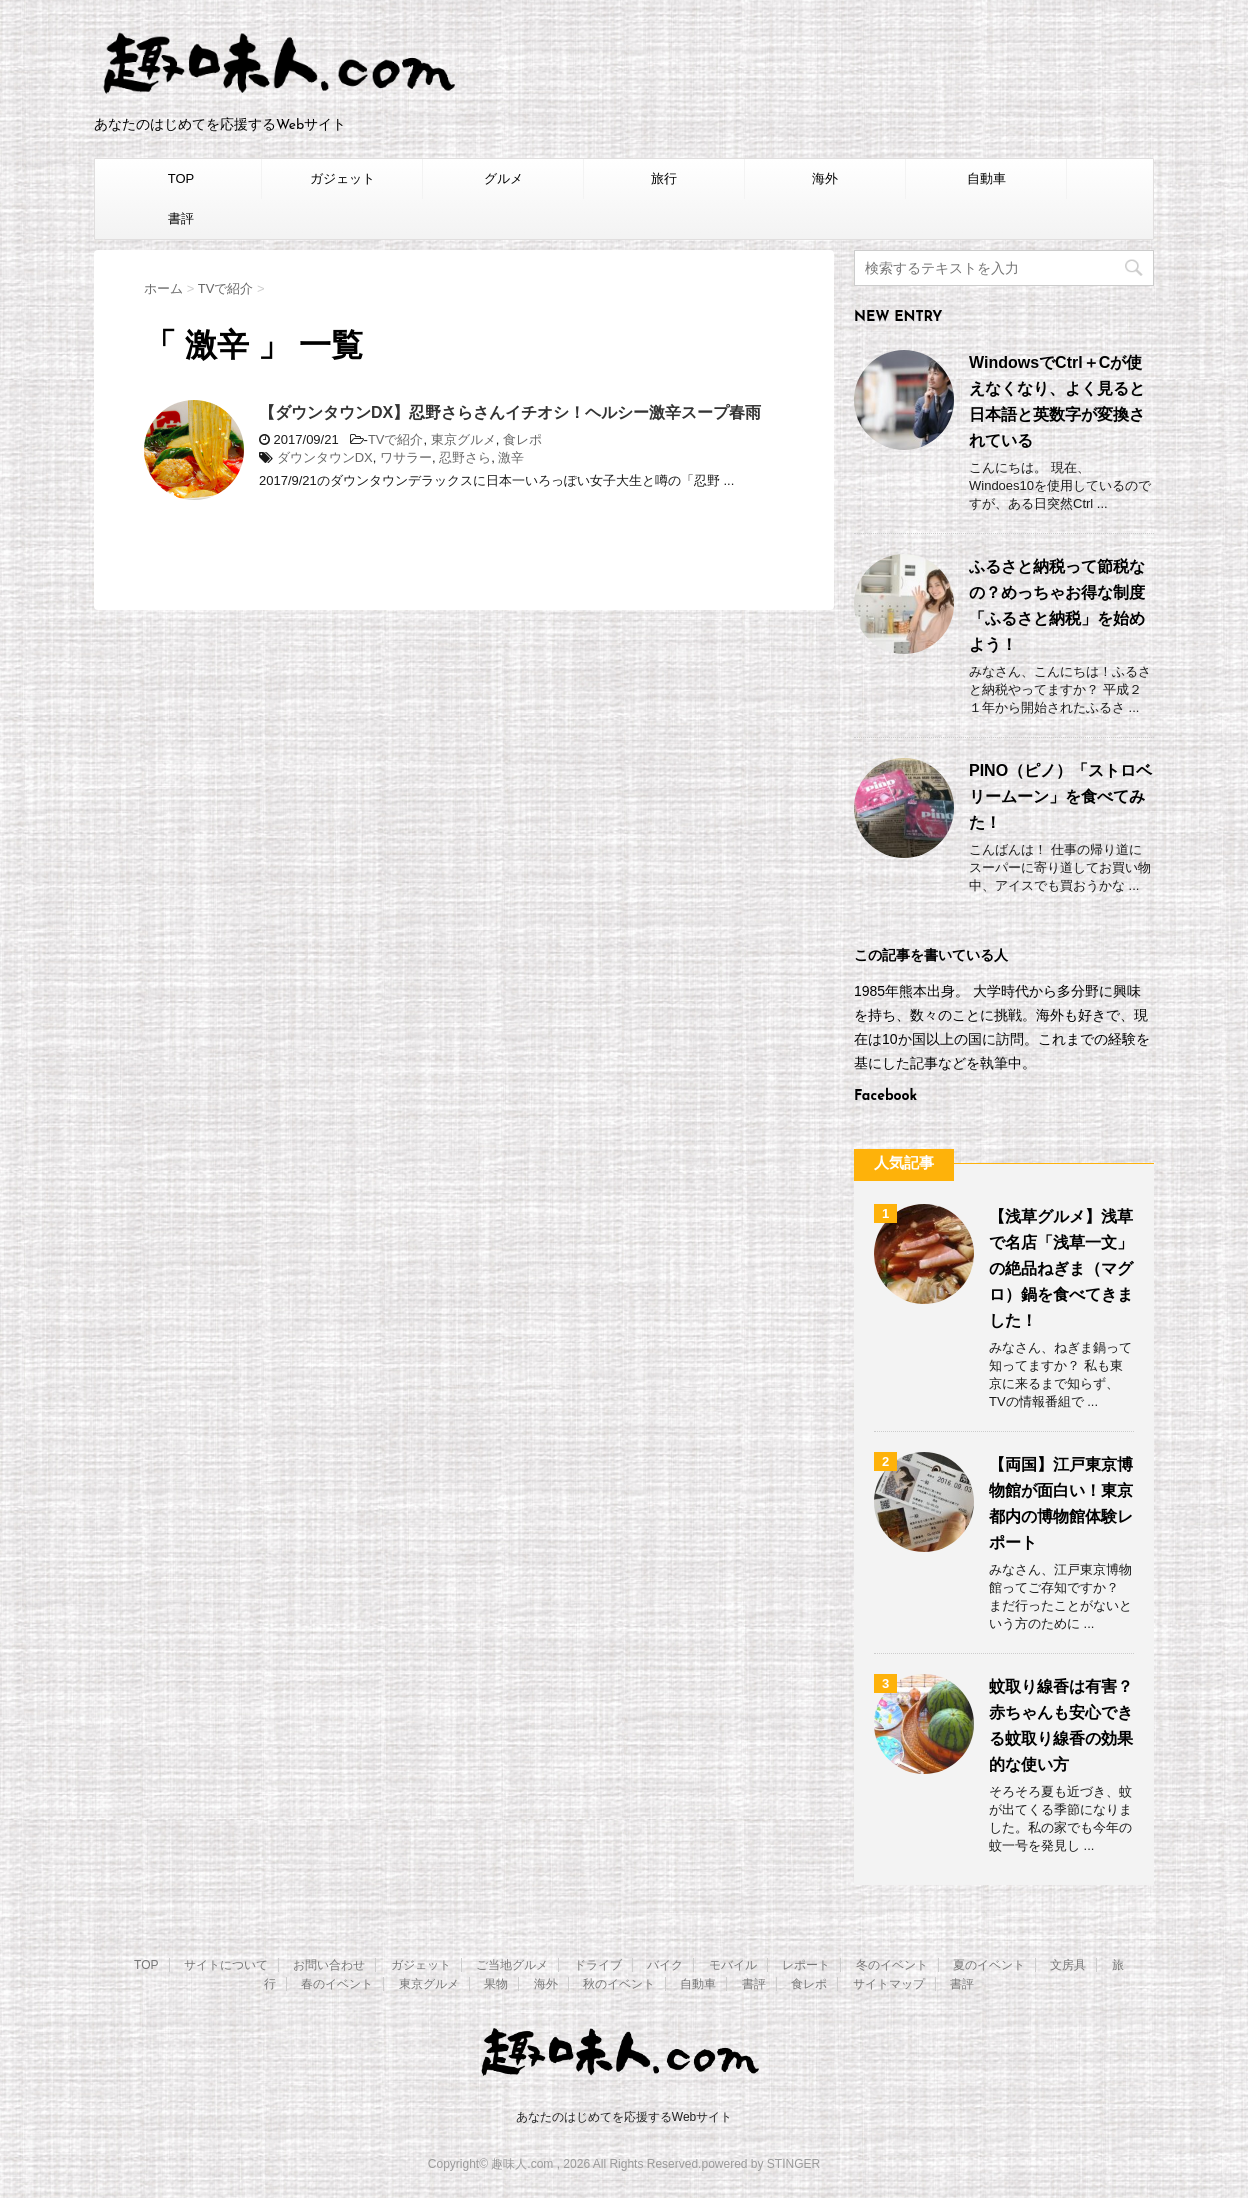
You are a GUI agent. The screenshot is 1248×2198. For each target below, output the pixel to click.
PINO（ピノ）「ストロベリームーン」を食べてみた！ (1060, 796)
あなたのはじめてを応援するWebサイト (624, 2117)
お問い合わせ (329, 1965)
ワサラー (406, 457)
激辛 (511, 457)
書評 (181, 218)
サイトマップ (889, 1984)
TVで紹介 (396, 439)
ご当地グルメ (512, 1965)
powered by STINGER (760, 2164)
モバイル (733, 1965)
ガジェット (342, 178)
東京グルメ (463, 439)
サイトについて (226, 1965)
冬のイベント (892, 1965)
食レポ (522, 439)
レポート (806, 1965)
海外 (825, 178)
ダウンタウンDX (325, 457)
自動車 (986, 178)
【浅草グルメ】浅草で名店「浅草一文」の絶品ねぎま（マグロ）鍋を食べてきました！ (1061, 1268)
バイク (665, 1965)
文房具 (1068, 1965)
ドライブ (598, 1965)
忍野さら (465, 457)
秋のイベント (619, 1984)
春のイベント (337, 1984)
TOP (181, 178)
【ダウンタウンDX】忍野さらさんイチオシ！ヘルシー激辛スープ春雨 (510, 412)
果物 (496, 1984)
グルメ (503, 178)
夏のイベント (989, 1965)
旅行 (664, 178)
